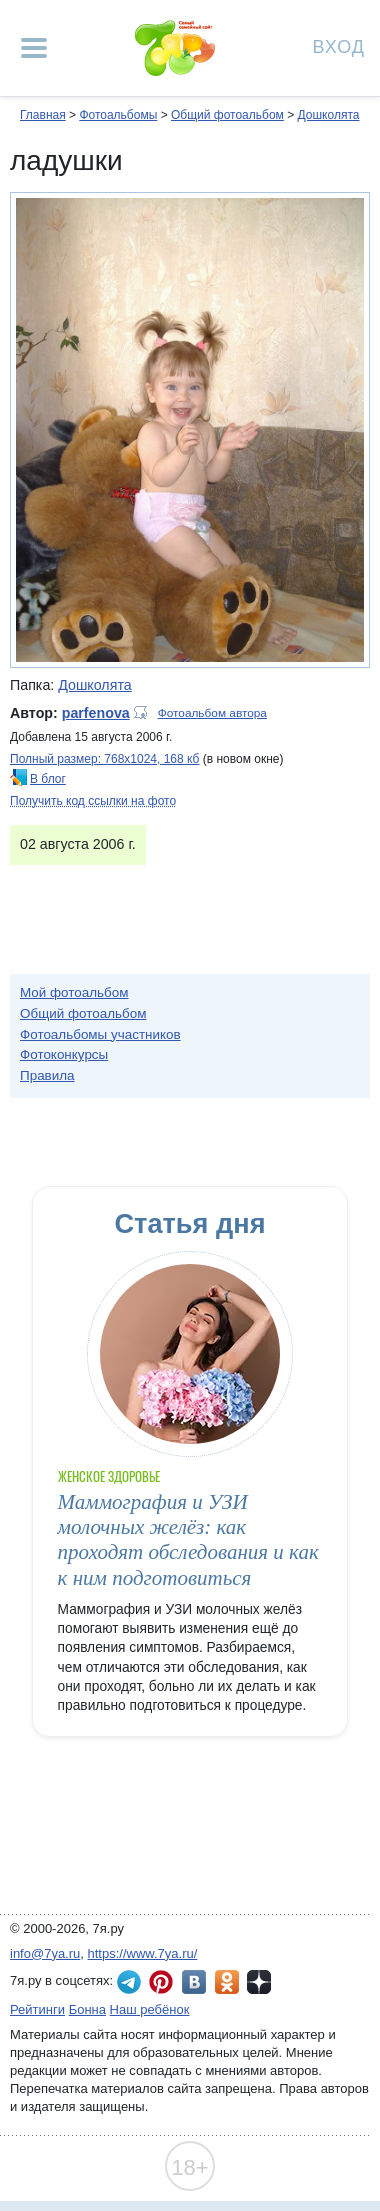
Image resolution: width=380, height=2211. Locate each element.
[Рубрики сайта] (34, 48)
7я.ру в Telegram (129, 1982)
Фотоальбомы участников (100, 1034)
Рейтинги (37, 2009)
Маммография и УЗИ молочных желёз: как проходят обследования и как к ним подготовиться (188, 1540)
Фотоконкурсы (64, 1054)
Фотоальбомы (118, 115)
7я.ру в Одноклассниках (227, 1982)
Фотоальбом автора (212, 713)
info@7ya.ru (45, 1953)
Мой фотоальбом (74, 992)
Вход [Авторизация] (339, 45)
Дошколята (329, 115)
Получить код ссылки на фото (93, 801)
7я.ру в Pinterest (161, 1982)
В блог (48, 779)
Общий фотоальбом (227, 115)
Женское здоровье (109, 1476)
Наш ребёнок (150, 2009)
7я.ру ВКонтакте (194, 1982)
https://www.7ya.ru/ (143, 1953)
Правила (47, 1075)
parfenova (96, 713)
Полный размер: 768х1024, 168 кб (104, 759)
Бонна (87, 2009)
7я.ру (259, 1982)
